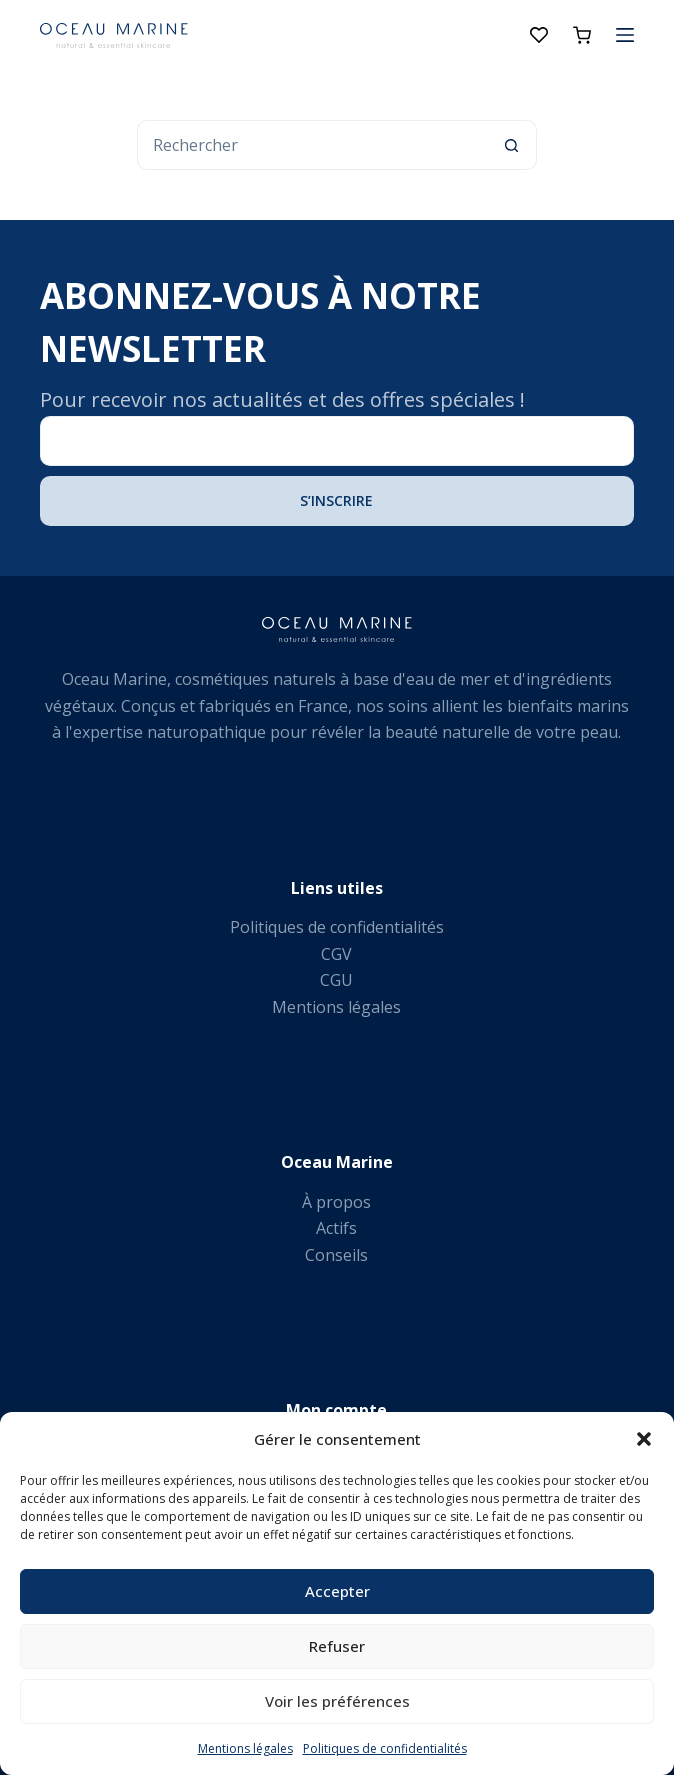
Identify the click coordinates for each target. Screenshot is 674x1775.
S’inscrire (336, 500)
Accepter (337, 1591)
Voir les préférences (337, 1701)
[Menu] (625, 35)
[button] (644, 1439)
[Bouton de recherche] (512, 145)
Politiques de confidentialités (385, 1748)
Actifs (336, 1228)
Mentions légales (245, 1748)
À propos (336, 1202)
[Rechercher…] (312, 145)
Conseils (336, 1255)
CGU (336, 980)
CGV (336, 954)
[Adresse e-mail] (336, 441)
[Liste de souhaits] (539, 35)
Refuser (337, 1646)
